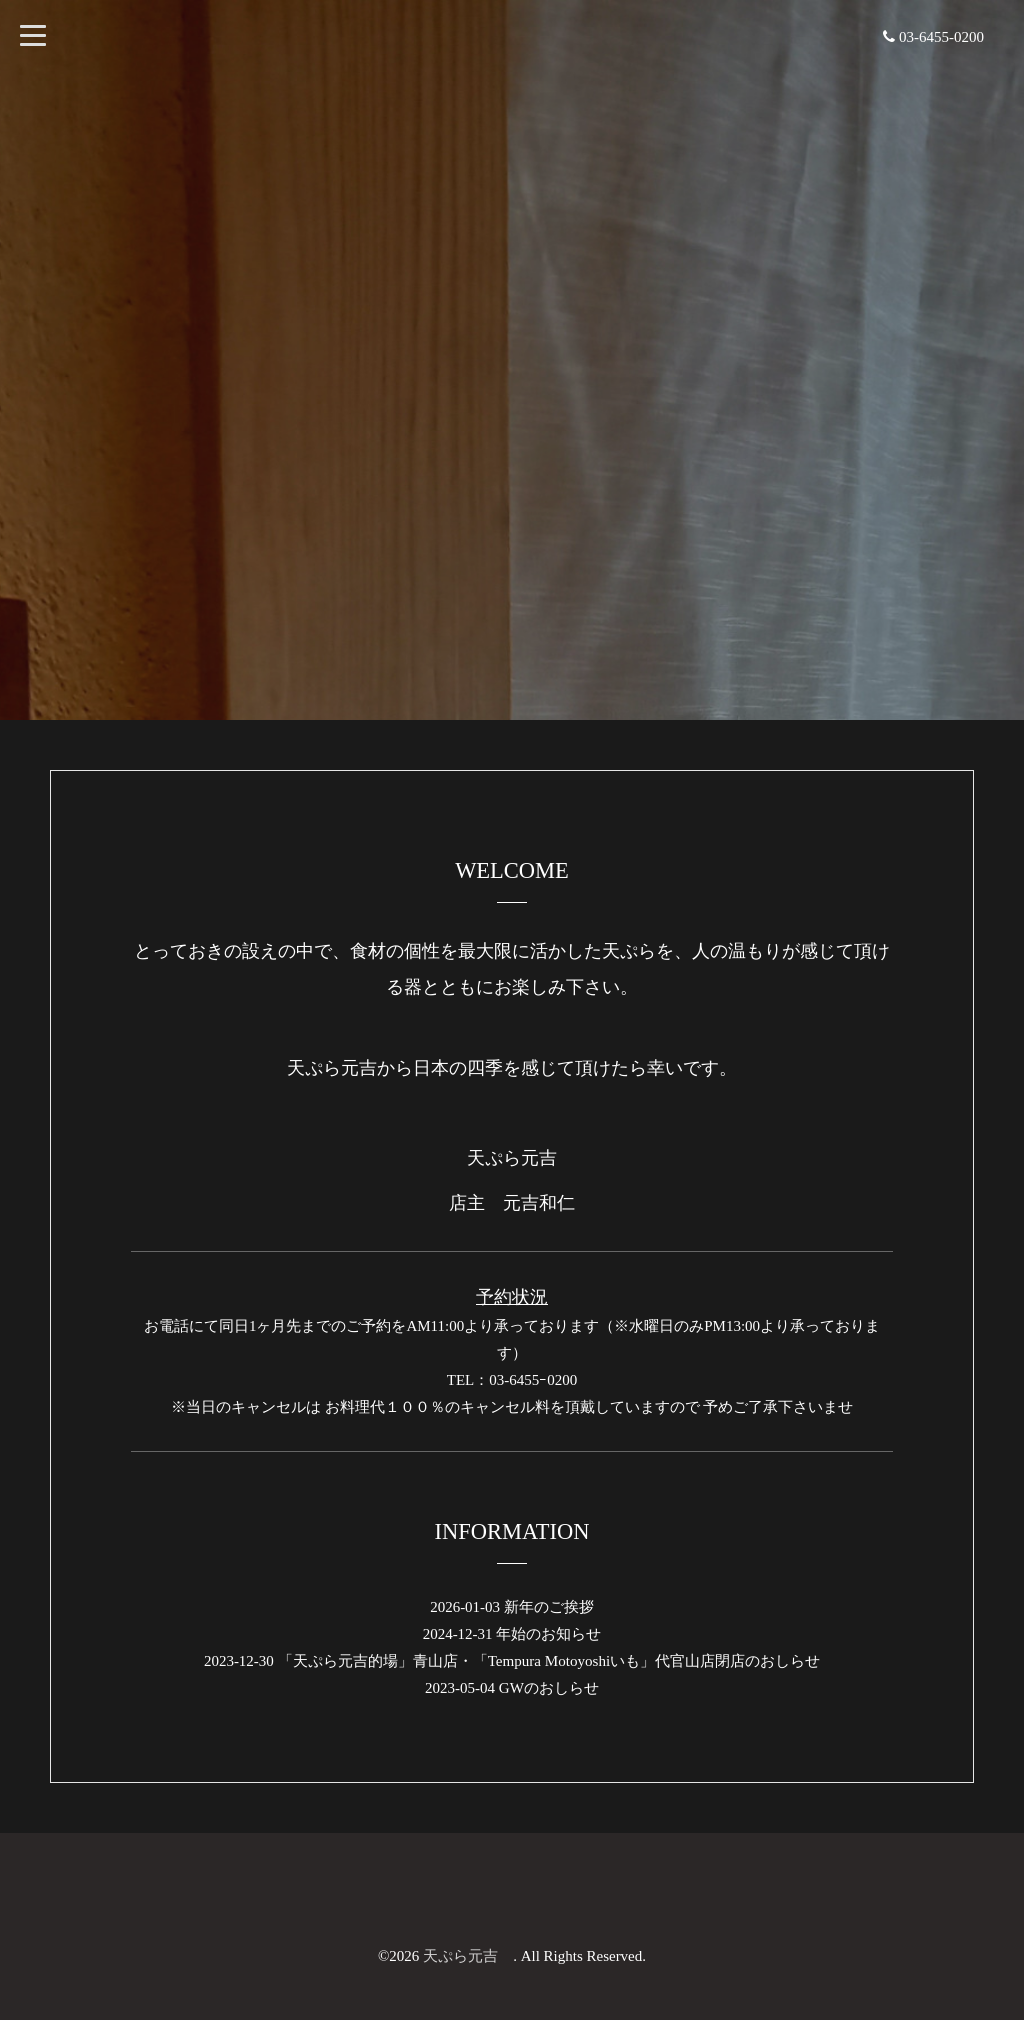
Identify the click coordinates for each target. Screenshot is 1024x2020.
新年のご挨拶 (549, 1607)
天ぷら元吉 (468, 1956)
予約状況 (512, 1298)
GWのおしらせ (549, 1688)
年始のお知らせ (548, 1634)
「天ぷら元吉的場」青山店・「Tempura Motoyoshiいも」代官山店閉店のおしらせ (549, 1661)
